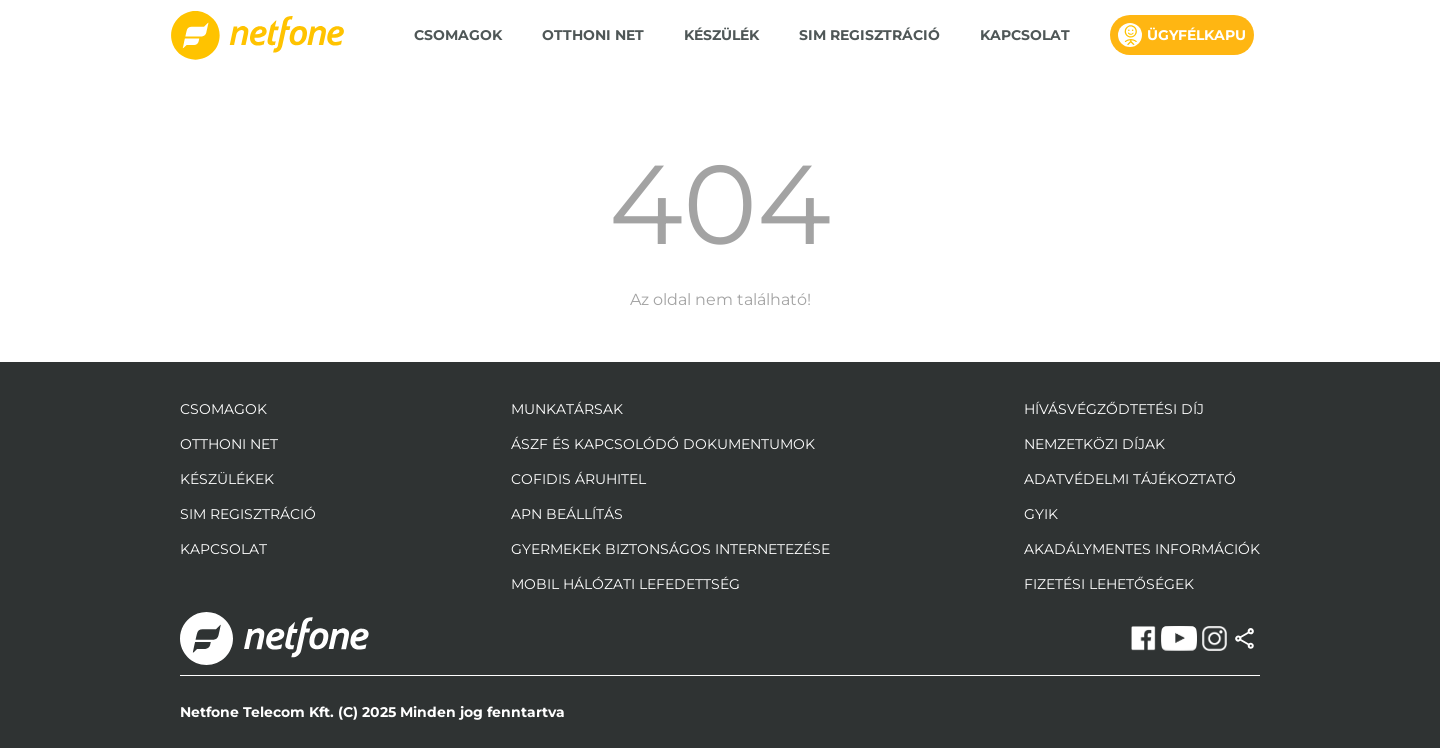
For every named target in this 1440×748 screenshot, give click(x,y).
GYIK (1041, 514)
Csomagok (458, 35)
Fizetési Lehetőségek (1109, 584)
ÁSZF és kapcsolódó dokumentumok (663, 444)
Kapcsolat (1025, 35)
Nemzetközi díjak (1094, 444)
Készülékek (227, 479)
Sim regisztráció (248, 514)
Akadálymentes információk (1142, 549)
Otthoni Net (593, 35)
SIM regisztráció (869, 35)
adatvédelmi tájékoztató (1130, 479)
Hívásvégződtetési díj (1114, 409)
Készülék (721, 35)
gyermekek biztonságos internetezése (670, 549)
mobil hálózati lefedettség (625, 584)
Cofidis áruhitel (578, 479)
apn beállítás (567, 514)
